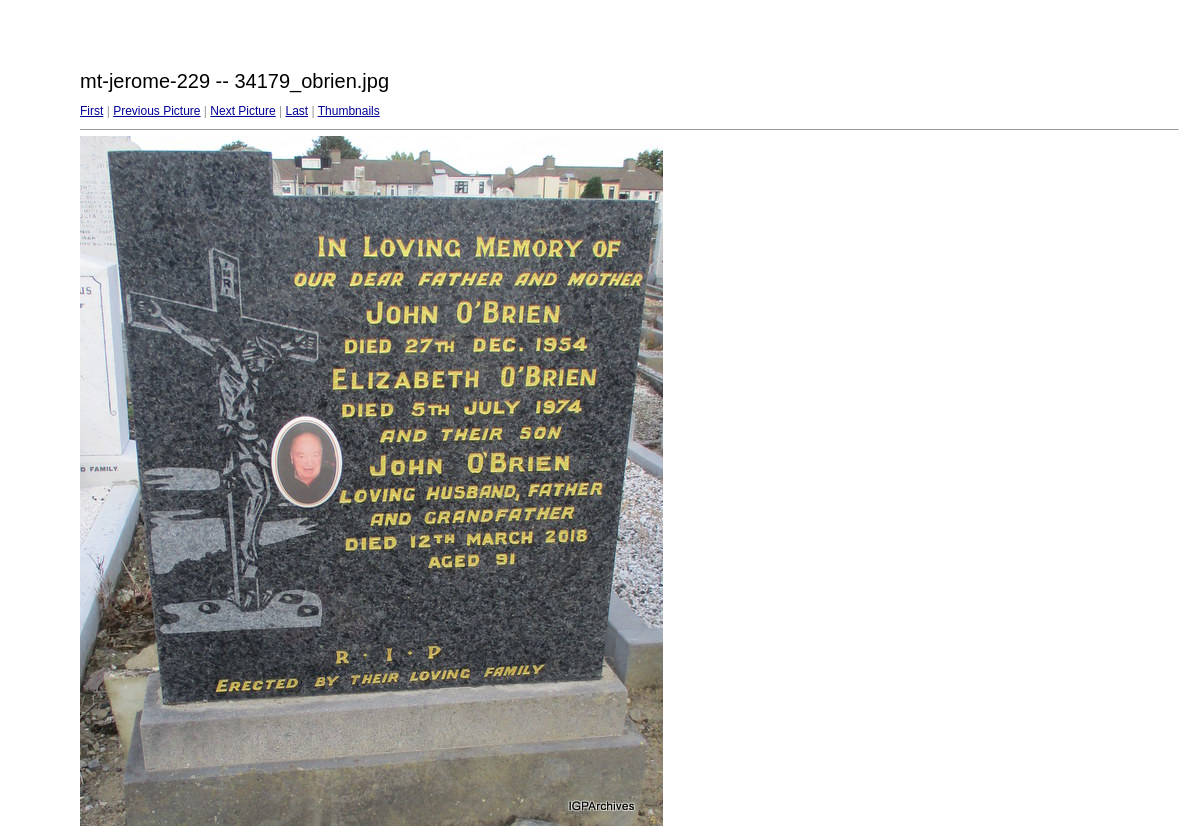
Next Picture (242, 111)
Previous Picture (156, 111)
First (91, 111)
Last (296, 111)
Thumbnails (349, 111)
